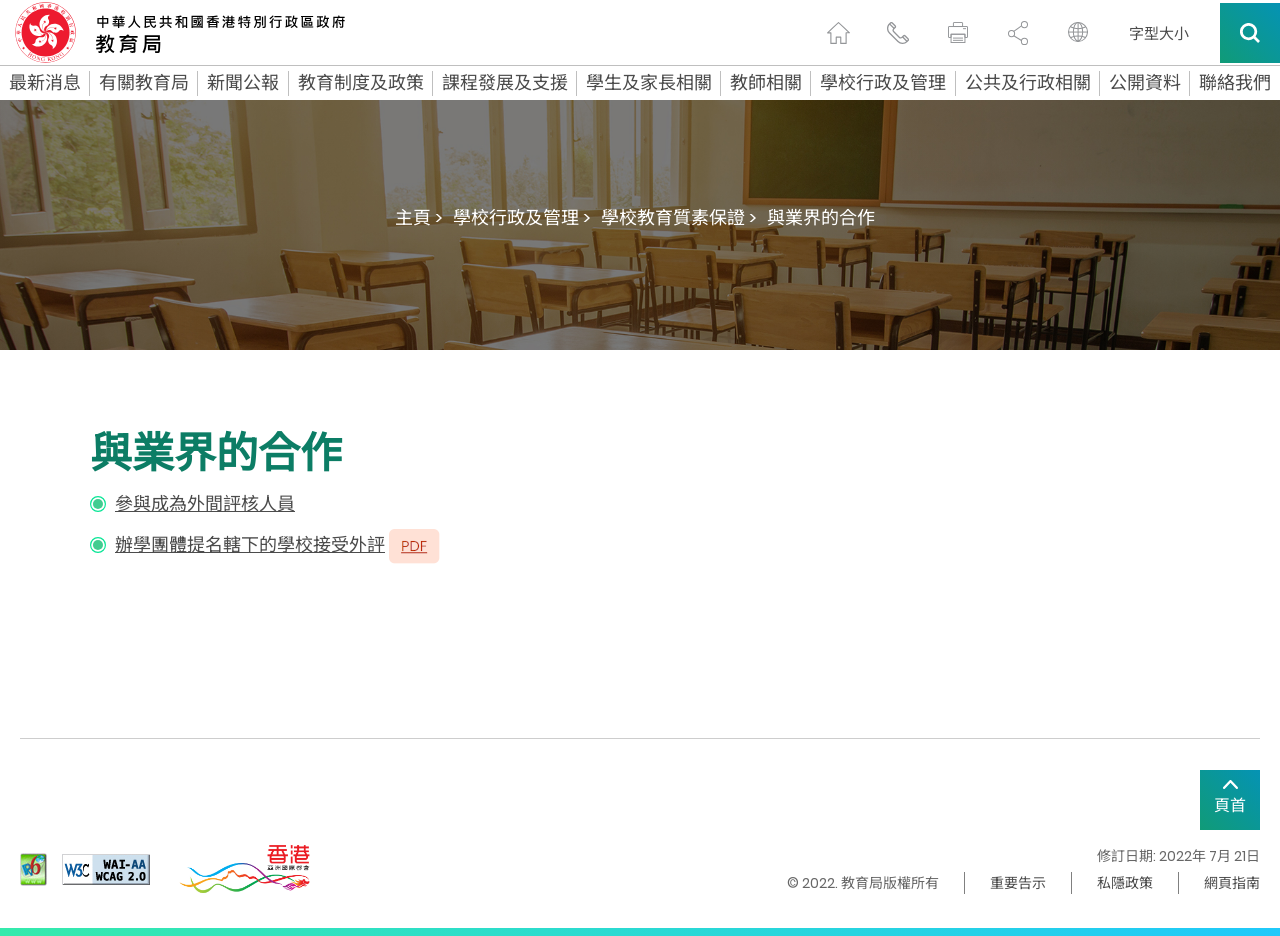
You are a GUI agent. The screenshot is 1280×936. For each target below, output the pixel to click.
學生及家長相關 (649, 83)
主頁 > (419, 217)
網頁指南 (1232, 883)
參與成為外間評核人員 (205, 503)
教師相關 (766, 83)
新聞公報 (243, 83)
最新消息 (45, 83)
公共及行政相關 (1028, 83)
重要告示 (1018, 883)
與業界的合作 (821, 217)
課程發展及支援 (505, 83)
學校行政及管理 (883, 83)
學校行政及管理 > (522, 217)
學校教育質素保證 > (679, 217)
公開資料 (1145, 83)
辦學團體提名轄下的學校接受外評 (250, 544)
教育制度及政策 (361, 83)
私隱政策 (1125, 883)
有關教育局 (144, 83)
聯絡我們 (1235, 83)
